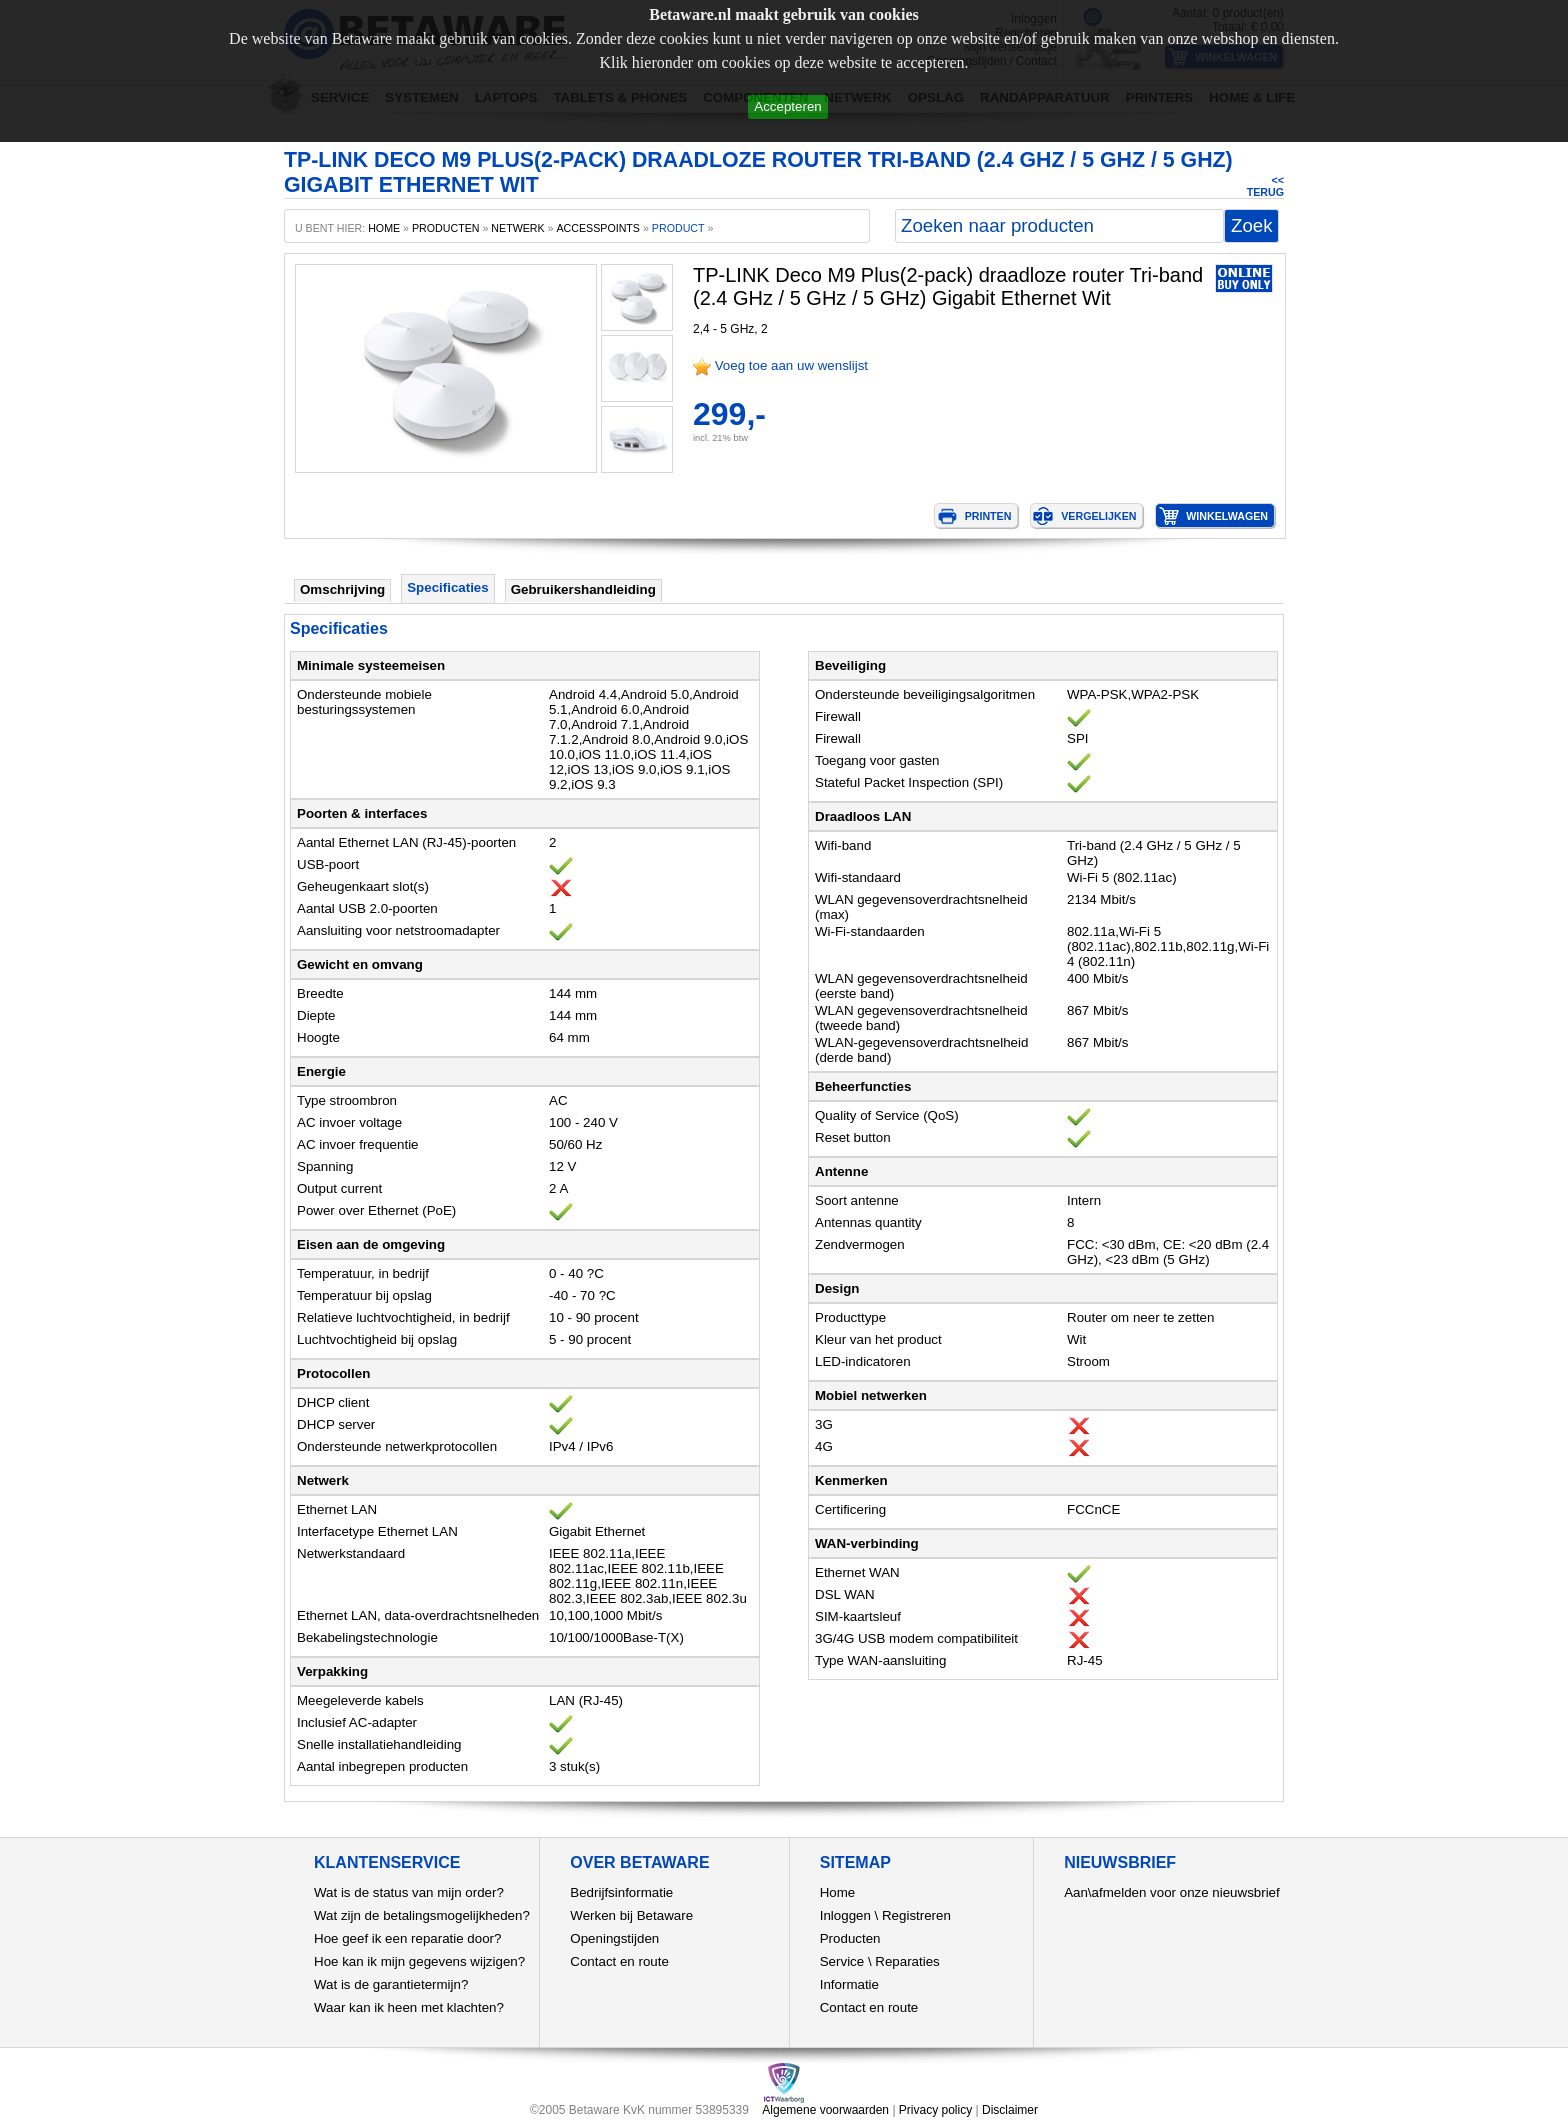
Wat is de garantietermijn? (391, 1984)
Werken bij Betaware (631, 1915)
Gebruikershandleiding (583, 589)
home (384, 228)
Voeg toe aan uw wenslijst (791, 365)
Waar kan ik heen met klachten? (409, 2007)
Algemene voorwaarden (825, 2110)
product (678, 228)
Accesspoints (598, 228)
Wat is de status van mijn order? (409, 1892)
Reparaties (907, 1961)
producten (446, 228)
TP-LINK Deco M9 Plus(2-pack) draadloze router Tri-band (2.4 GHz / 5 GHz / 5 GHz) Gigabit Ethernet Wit (948, 286)
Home (838, 1892)
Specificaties (448, 587)
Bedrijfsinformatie (621, 1892)
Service (842, 1961)
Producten (850, 1938)
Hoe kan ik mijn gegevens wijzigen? (419, 1961)
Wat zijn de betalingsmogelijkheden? (422, 1915)
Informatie (849, 1984)
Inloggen (845, 1915)
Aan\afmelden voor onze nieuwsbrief (1172, 1892)
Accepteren (787, 106)
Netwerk (517, 228)
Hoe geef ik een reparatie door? (407, 1938)
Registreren (916, 1915)
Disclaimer (1010, 2110)
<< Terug (1265, 186)
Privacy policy (935, 2110)
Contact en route (619, 1961)
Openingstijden (614, 1938)
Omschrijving (342, 589)
